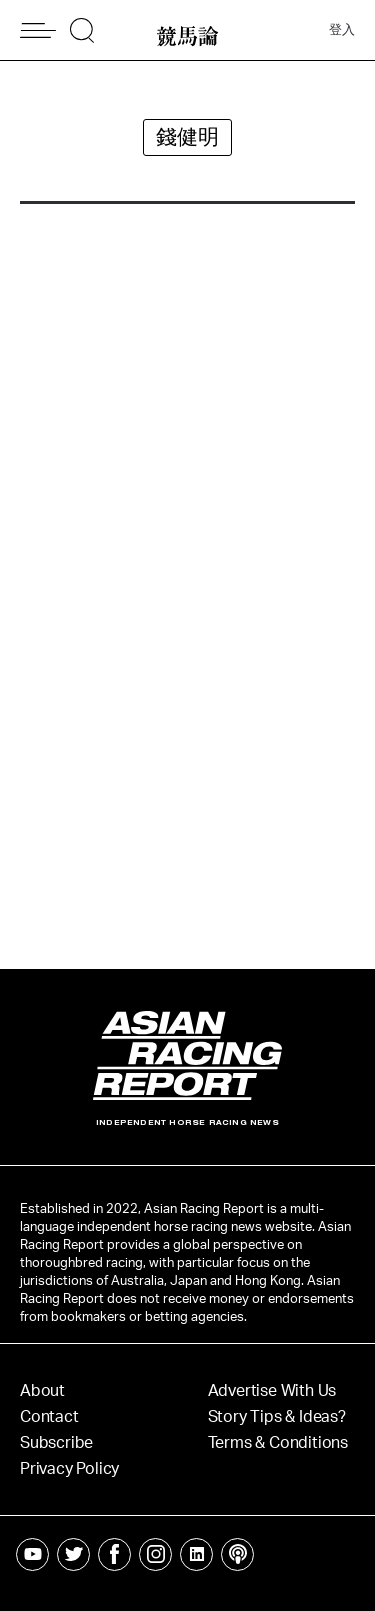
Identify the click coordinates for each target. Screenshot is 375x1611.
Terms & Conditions (278, 1443)
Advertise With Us (272, 1391)
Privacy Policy (69, 1469)
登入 (342, 30)
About (42, 1391)
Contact (49, 1417)
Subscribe (56, 1443)
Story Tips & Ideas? (277, 1417)
